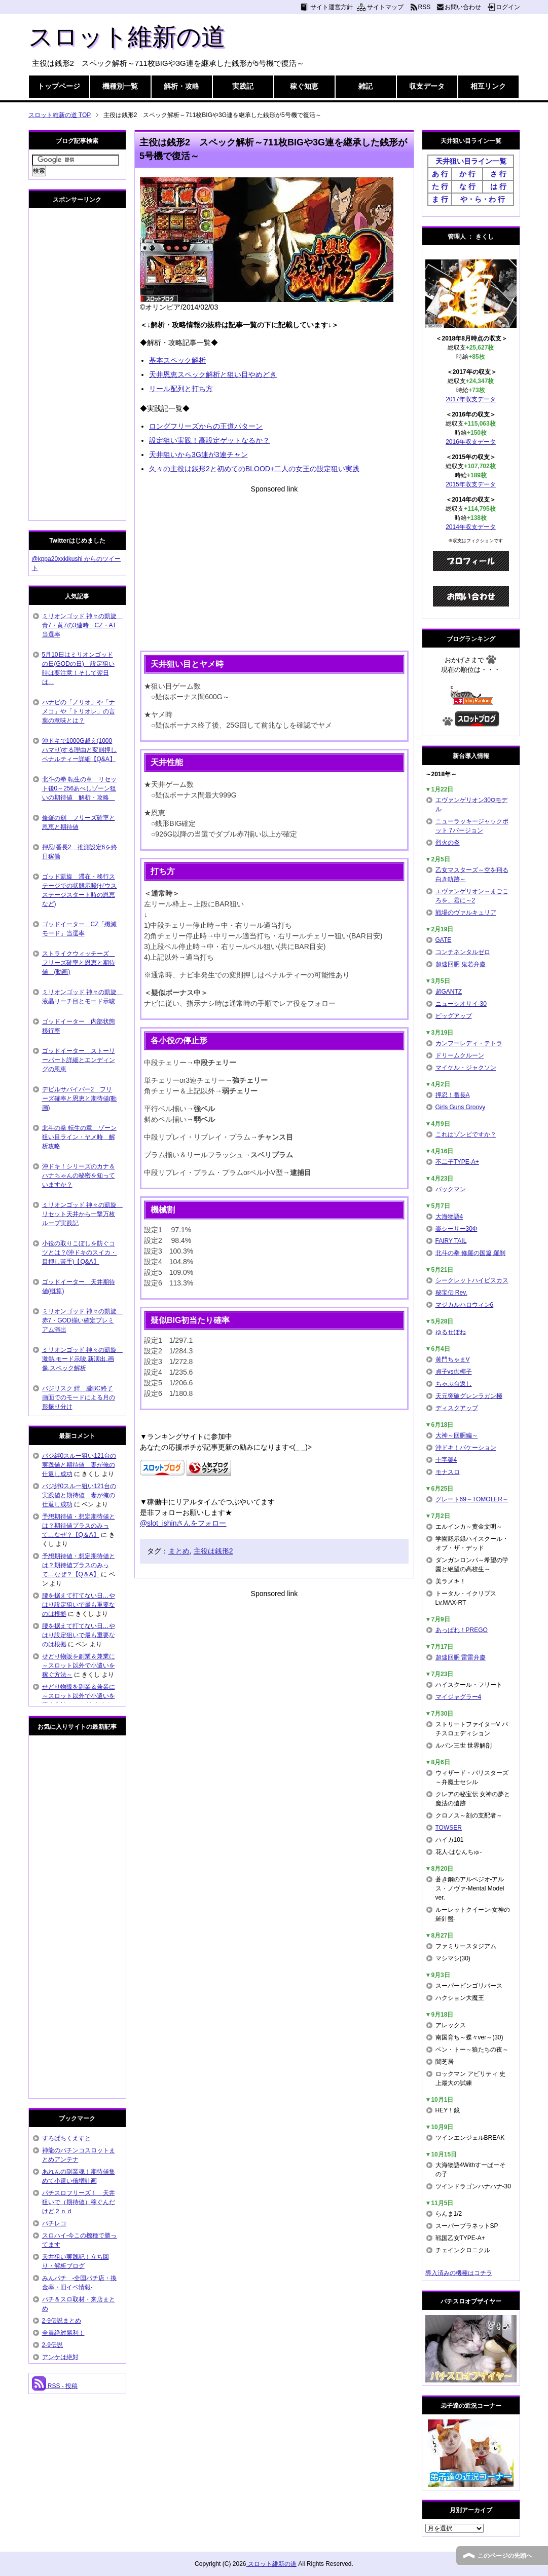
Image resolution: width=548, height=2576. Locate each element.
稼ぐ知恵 (304, 86)
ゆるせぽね (450, 1332)
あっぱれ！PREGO (461, 1630)
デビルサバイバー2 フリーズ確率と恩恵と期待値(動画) (79, 1098)
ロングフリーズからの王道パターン (206, 426)
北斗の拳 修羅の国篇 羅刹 (470, 1253)
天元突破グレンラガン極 (468, 1395)
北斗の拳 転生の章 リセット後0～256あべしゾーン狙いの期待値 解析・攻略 (79, 788)
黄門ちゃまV (452, 1359)
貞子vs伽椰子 (453, 1371)
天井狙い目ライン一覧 (470, 161)
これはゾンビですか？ (465, 1134)
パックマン (450, 1189)
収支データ (427, 86)
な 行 (467, 186)
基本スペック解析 (177, 360)
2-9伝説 (52, 2344)
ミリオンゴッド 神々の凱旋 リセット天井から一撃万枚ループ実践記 (82, 1214)
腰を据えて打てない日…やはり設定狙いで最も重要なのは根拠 (78, 1604)
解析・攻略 (181, 86)
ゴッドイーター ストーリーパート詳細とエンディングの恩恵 (78, 1060)
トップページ (59, 86)
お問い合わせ (463, 7)
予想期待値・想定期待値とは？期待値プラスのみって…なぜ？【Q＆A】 (78, 1525)
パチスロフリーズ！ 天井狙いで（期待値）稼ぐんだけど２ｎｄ (78, 2202)
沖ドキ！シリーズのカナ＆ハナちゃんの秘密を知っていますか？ (78, 1175)
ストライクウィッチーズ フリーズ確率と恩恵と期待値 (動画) (78, 962)
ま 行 (440, 199)
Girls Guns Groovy (460, 1107)
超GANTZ (448, 991)
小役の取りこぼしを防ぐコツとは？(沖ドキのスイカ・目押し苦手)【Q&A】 (79, 1252)
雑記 (365, 86)
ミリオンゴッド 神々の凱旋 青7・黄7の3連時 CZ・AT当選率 (82, 625)
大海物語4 (449, 1216)
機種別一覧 (120, 86)
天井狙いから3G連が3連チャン (198, 454)
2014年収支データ (471, 527)
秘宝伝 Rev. (451, 1292)
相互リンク (488, 86)
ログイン (508, 7)
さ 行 (498, 174)
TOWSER (448, 1827)
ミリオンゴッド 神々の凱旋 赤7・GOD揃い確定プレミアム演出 (82, 1320)
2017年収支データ (471, 399)
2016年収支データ (471, 441)
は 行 (498, 186)
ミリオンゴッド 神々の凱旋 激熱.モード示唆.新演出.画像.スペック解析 (82, 1359)
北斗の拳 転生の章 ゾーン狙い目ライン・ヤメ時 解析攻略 (79, 1137)
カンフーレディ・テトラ (468, 1043)
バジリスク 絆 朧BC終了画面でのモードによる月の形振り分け (78, 1397)
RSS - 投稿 (55, 2386)
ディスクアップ (456, 1408)
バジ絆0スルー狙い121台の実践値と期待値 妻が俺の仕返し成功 (79, 1465)
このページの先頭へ (505, 2555)
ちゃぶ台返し (453, 1383)
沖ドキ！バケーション (465, 1447)
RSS (424, 7)
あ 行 (440, 174)
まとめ (179, 1551)
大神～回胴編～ (456, 1435)
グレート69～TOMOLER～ (471, 1499)
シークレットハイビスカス (471, 1280)
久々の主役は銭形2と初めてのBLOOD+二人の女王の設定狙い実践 (254, 469)
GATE (443, 939)
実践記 (242, 86)
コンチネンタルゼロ (462, 952)
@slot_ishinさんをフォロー (183, 1523)
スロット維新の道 (127, 36)
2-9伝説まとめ (61, 2320)
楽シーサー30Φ (456, 1228)
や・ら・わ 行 (482, 199)
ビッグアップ (453, 1015)
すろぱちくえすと (66, 2138)
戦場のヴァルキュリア (465, 912)
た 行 (440, 186)
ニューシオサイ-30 (461, 1003)
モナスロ (447, 1471)
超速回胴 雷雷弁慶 (460, 1657)
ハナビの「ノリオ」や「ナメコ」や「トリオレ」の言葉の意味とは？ (78, 711)
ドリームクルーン (459, 1055)
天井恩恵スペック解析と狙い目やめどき (213, 374)
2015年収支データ (471, 484)
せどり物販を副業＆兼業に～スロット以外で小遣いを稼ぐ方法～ (78, 1665)
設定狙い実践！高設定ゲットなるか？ (209, 440)
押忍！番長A (452, 1094)
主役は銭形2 (213, 1551)
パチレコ (54, 2223)
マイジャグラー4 (458, 1696)
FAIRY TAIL (451, 1240)
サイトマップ (385, 7)
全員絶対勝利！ (63, 2332)
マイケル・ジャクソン (465, 1067)
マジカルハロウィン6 (464, 1304)
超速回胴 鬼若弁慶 (460, 964)
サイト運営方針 (331, 7)
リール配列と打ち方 (181, 389)
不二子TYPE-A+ (457, 1161)
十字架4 (446, 1459)
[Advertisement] (274, 565)
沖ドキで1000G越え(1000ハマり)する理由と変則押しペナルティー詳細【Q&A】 (79, 750)
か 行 (467, 174)
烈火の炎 (447, 842)
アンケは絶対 (60, 2357)
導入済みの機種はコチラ (458, 2273)
